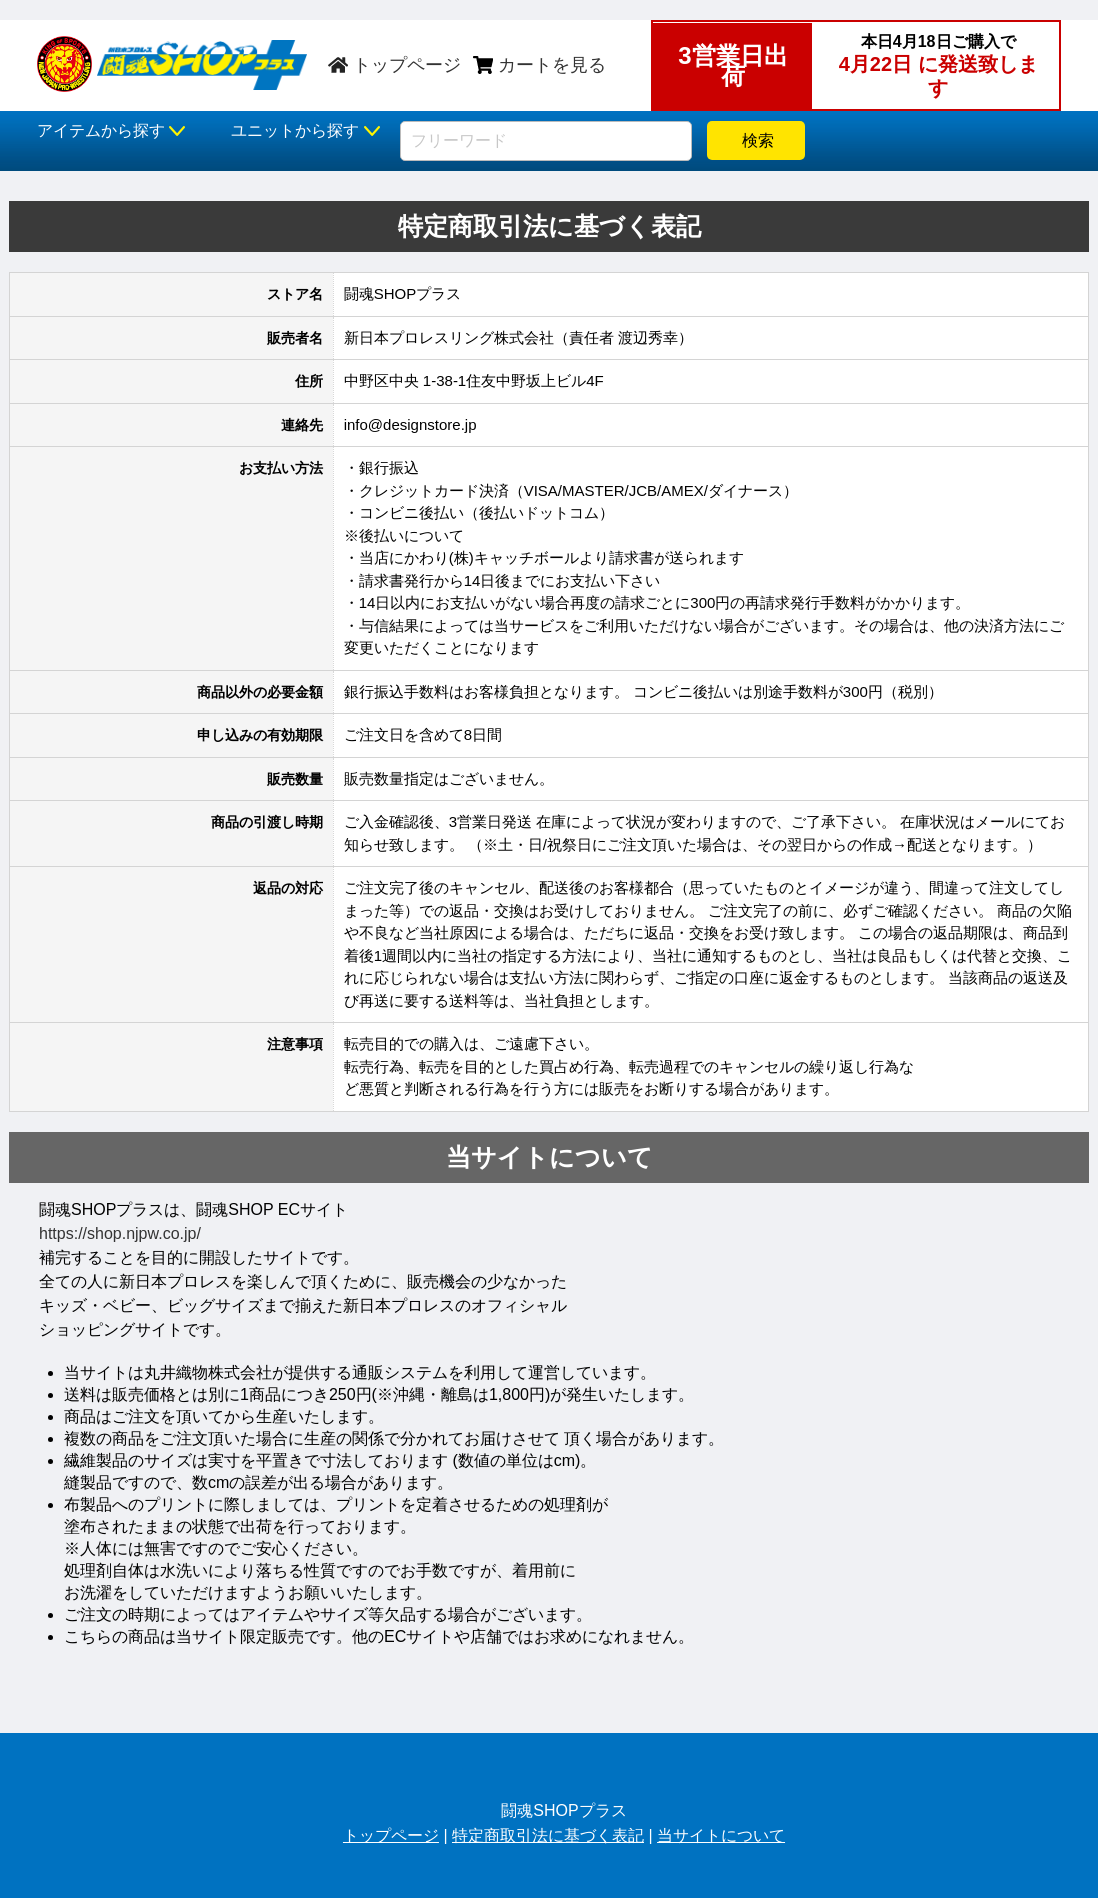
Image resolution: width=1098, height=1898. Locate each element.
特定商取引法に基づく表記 (548, 1835)
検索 (756, 140)
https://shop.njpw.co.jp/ (120, 1233)
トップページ (394, 65)
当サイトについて (721, 1835)
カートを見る (539, 65)
